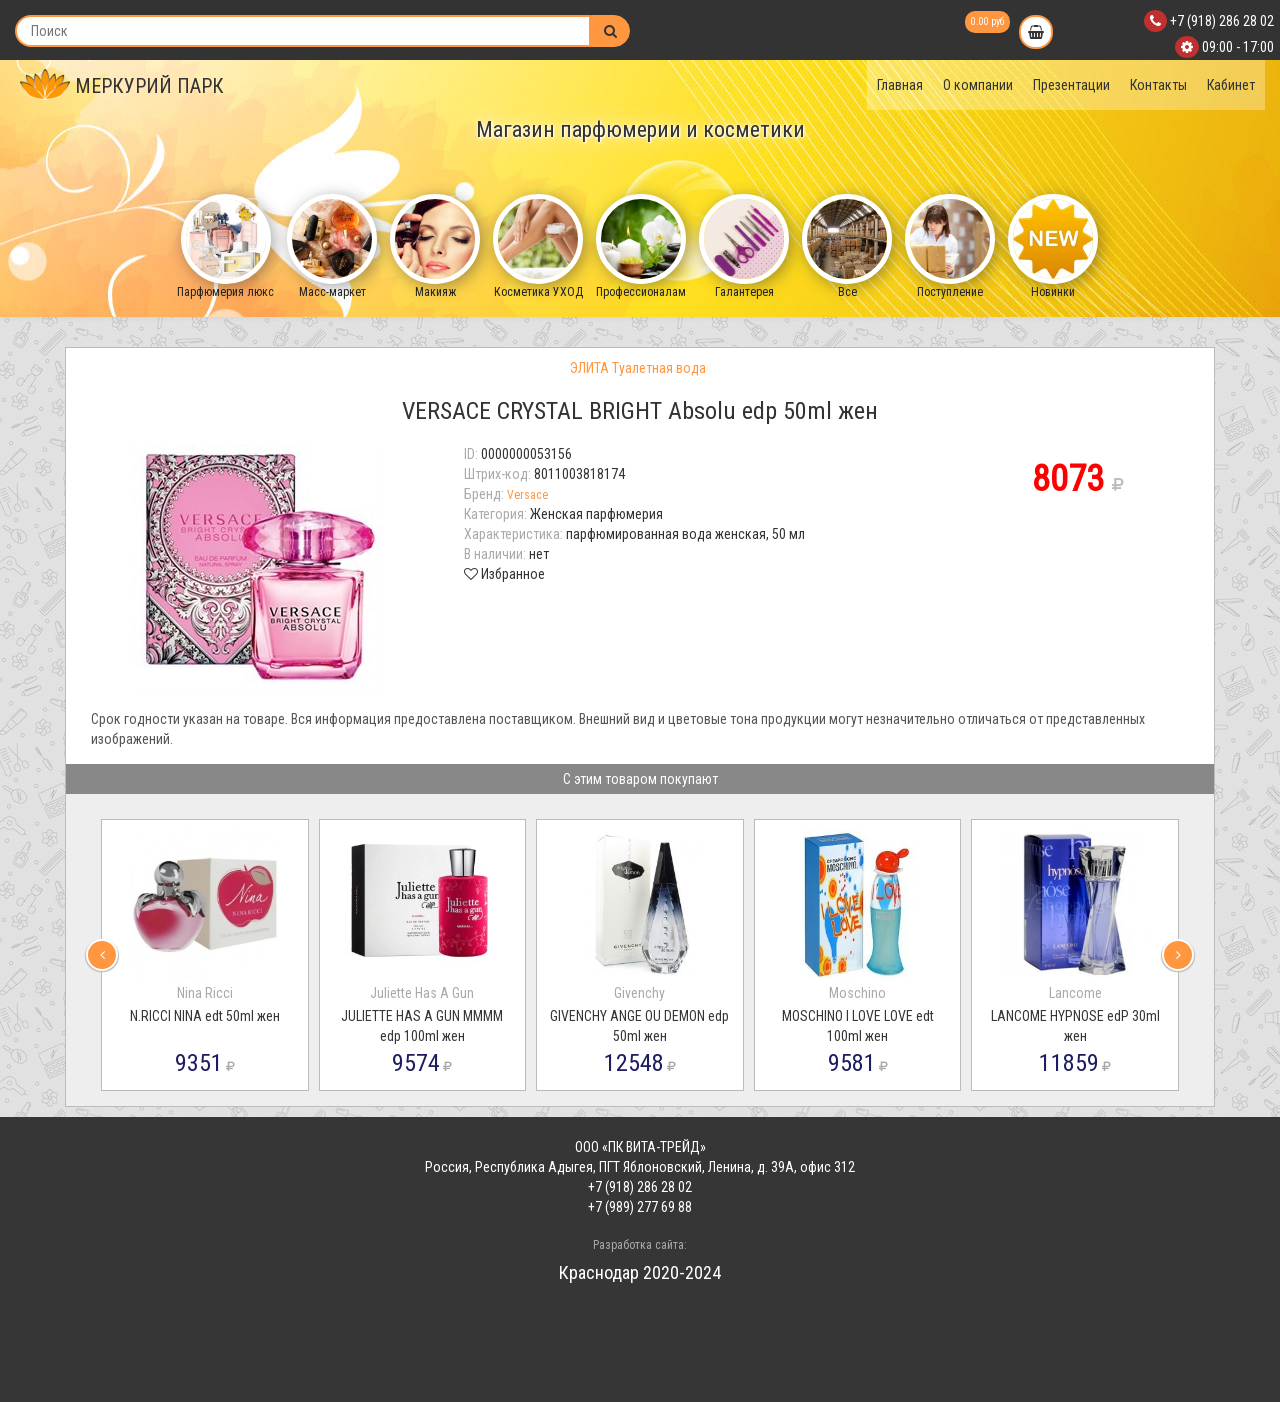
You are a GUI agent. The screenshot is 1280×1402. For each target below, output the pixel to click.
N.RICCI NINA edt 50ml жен (205, 1016)
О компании (978, 85)
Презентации (1071, 85)
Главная (900, 85)
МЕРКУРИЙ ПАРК (122, 86)
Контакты (1158, 85)
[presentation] (102, 955)
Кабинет (1231, 85)
